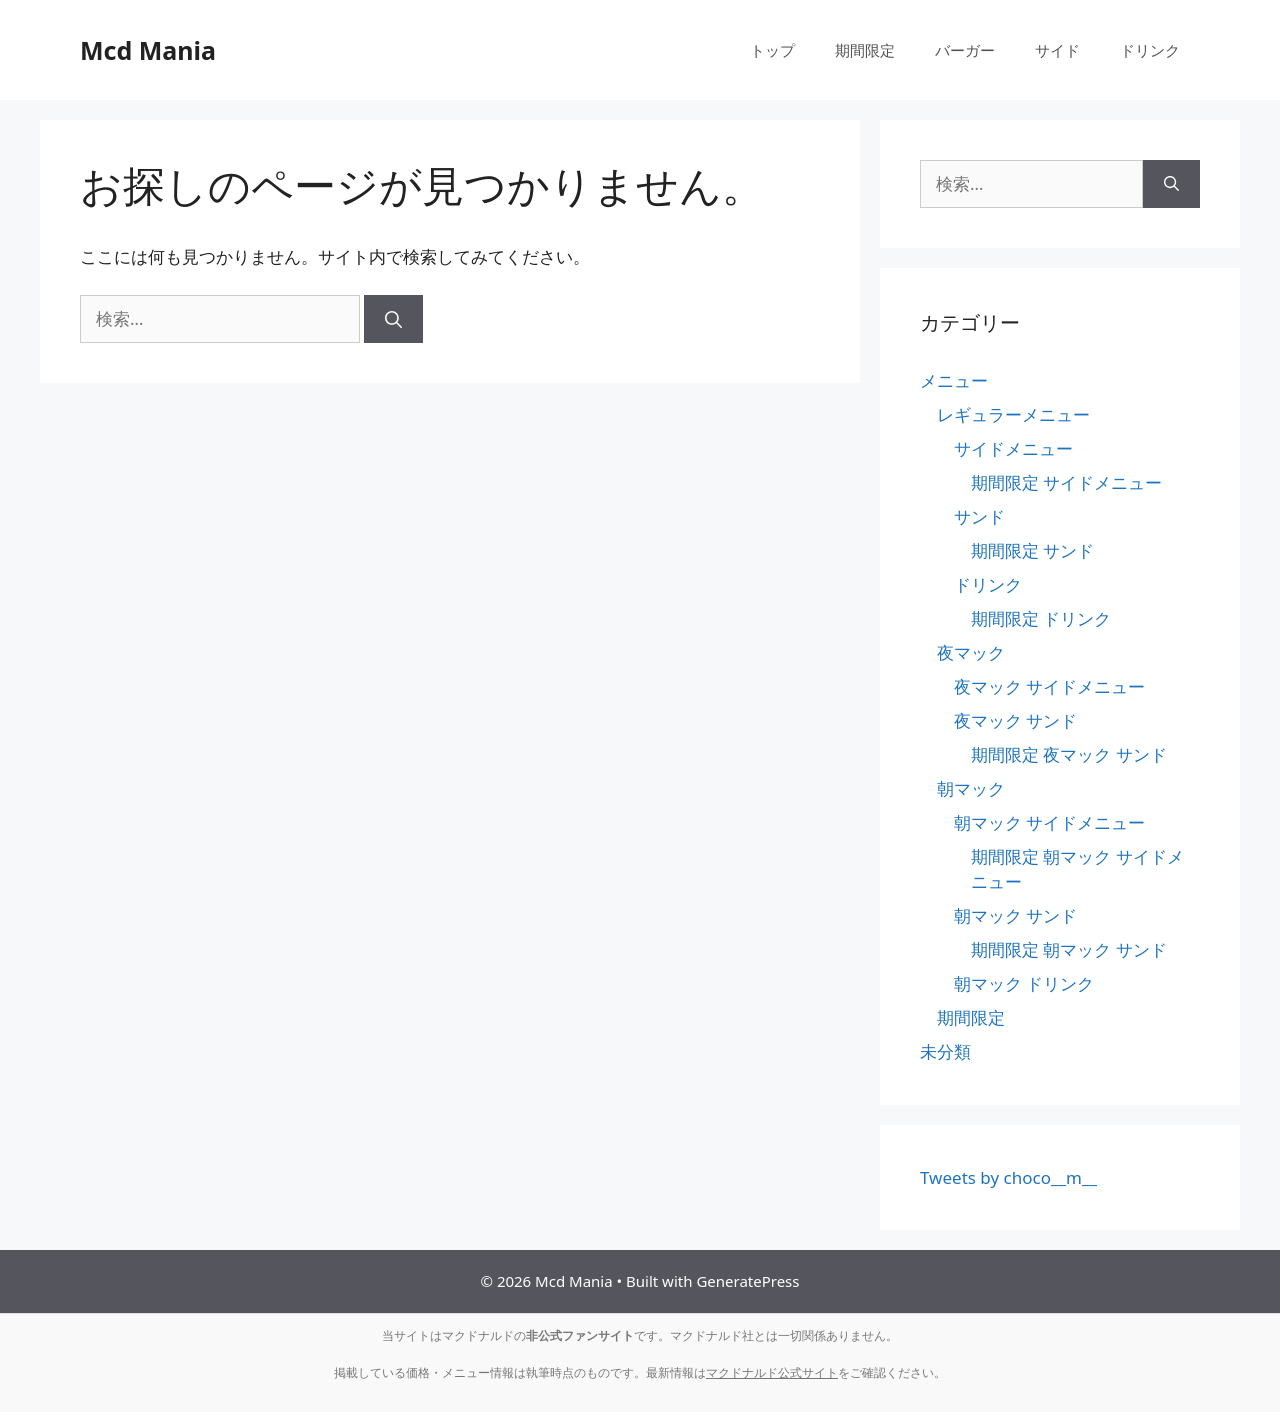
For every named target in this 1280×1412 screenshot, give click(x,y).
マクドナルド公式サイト (772, 1372)
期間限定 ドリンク (1041, 618)
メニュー (954, 380)
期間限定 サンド (1032, 550)
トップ (772, 50)
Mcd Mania (148, 50)
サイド (1057, 50)
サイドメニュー (1013, 448)
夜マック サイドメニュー (1049, 686)
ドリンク (1150, 50)
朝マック (971, 788)
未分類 (945, 1051)
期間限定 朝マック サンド (1069, 949)
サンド (979, 516)
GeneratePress (747, 1281)
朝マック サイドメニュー (1049, 822)
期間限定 (865, 50)
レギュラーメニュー (1013, 414)
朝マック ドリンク (1024, 983)
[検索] (393, 319)
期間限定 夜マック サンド (1069, 754)
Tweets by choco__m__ (1008, 1177)
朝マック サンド (1015, 915)
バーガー (965, 50)
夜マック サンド (1015, 720)
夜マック (971, 652)
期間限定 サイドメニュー (1066, 482)
